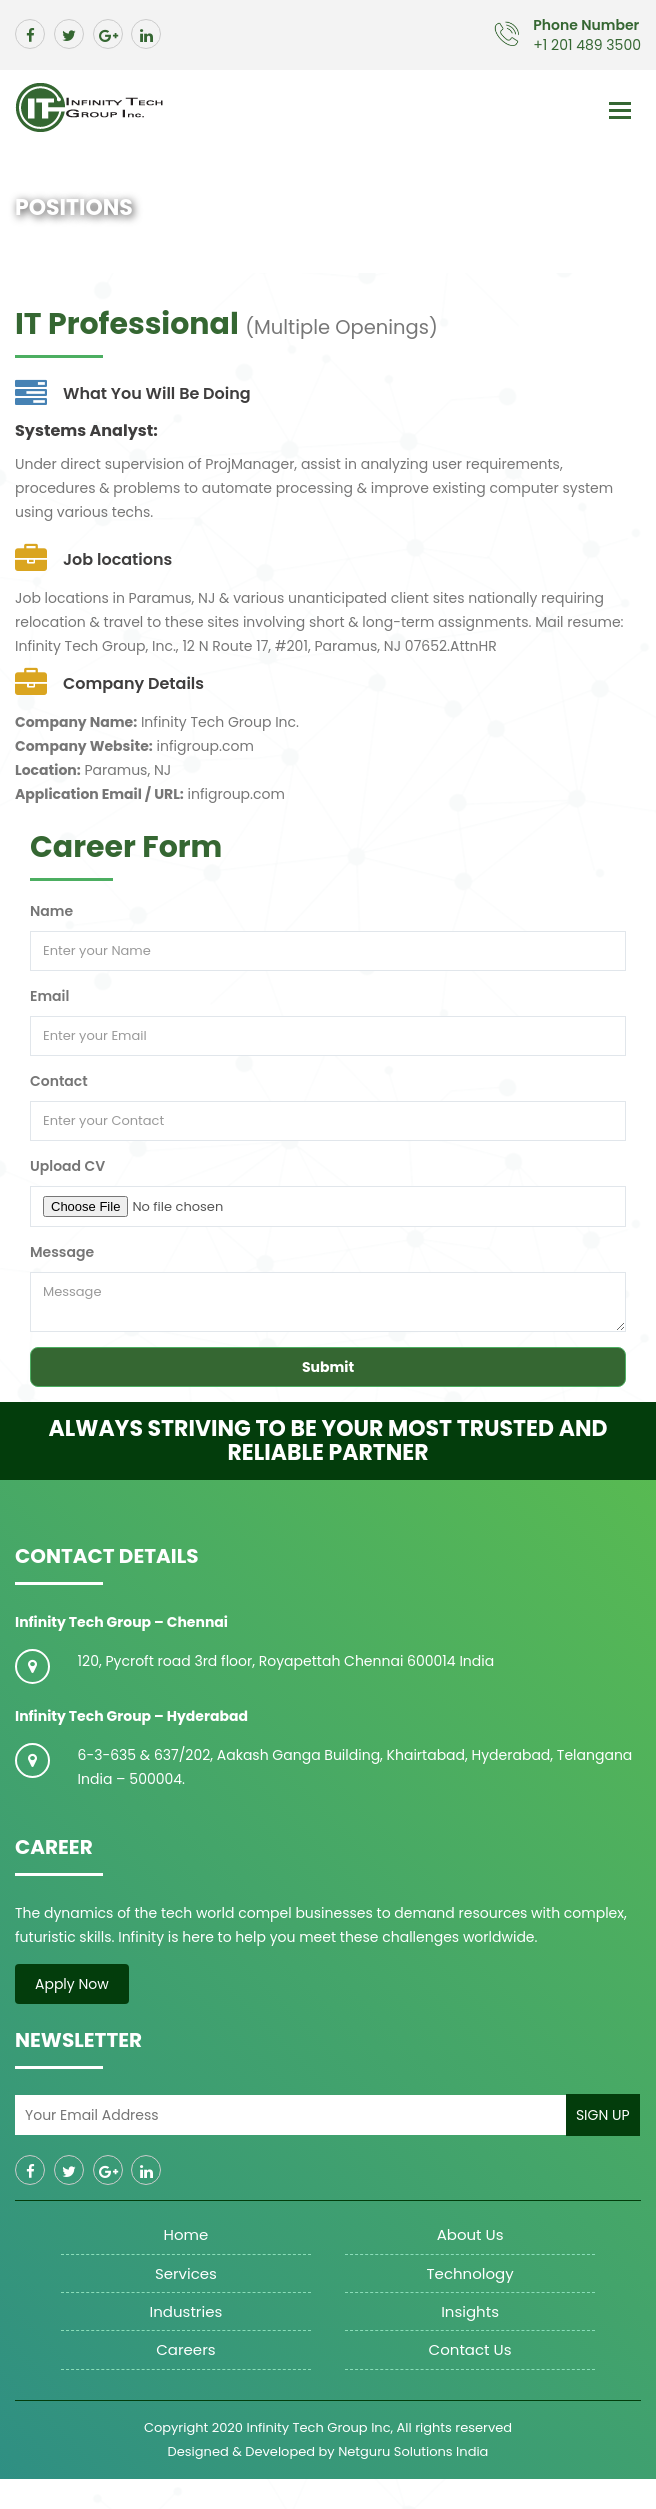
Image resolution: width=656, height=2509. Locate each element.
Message (62, 1252)
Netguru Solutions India (413, 2451)
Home (186, 2234)
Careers (185, 2349)
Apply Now (72, 1984)
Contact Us (470, 2349)
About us (470, 2234)
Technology (469, 2273)
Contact (59, 1081)
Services (186, 2273)
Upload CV (67, 1166)
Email (49, 996)
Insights (470, 2311)
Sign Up (603, 2115)
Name (51, 911)
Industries (186, 2311)
